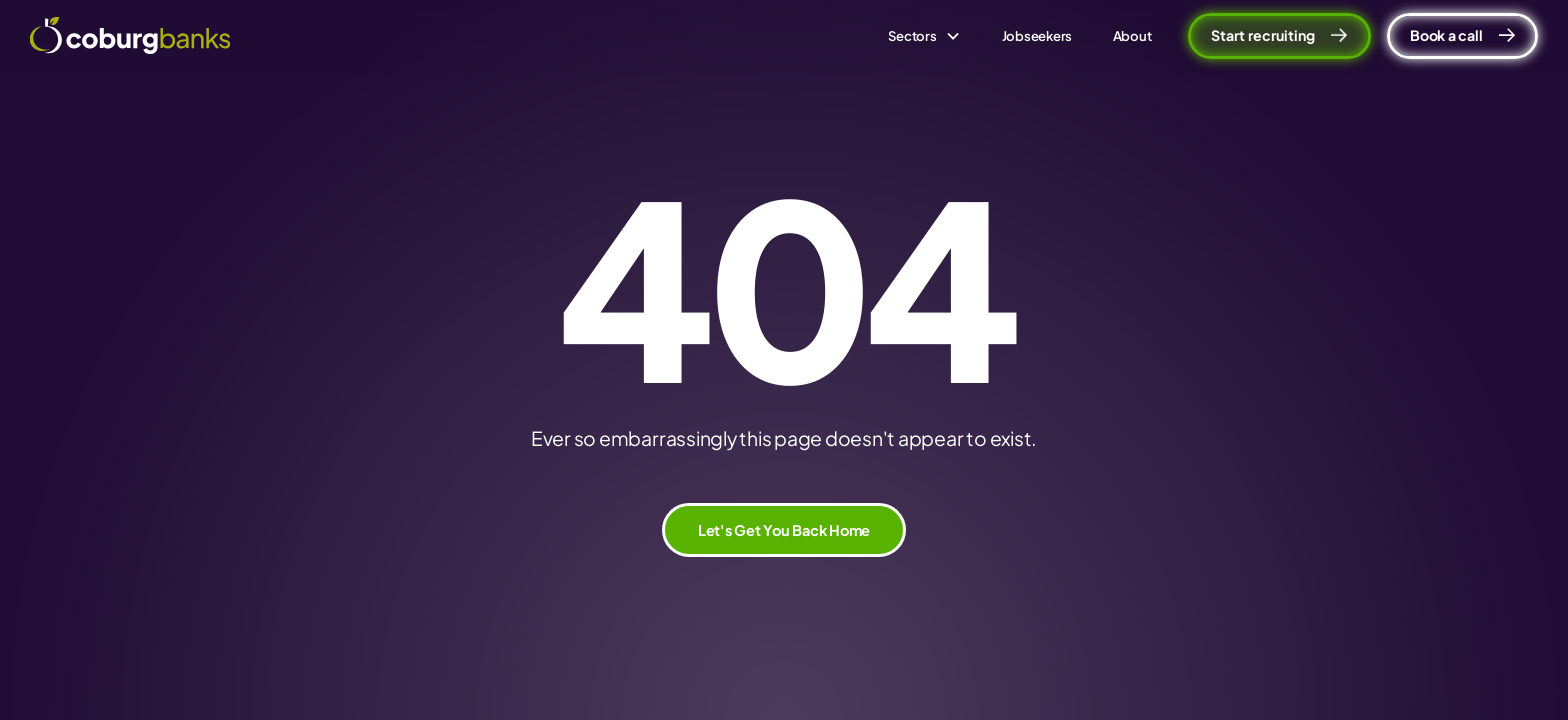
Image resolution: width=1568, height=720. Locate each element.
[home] (130, 35)
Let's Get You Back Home (784, 530)
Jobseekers (1037, 35)
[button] (924, 36)
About (1132, 35)
